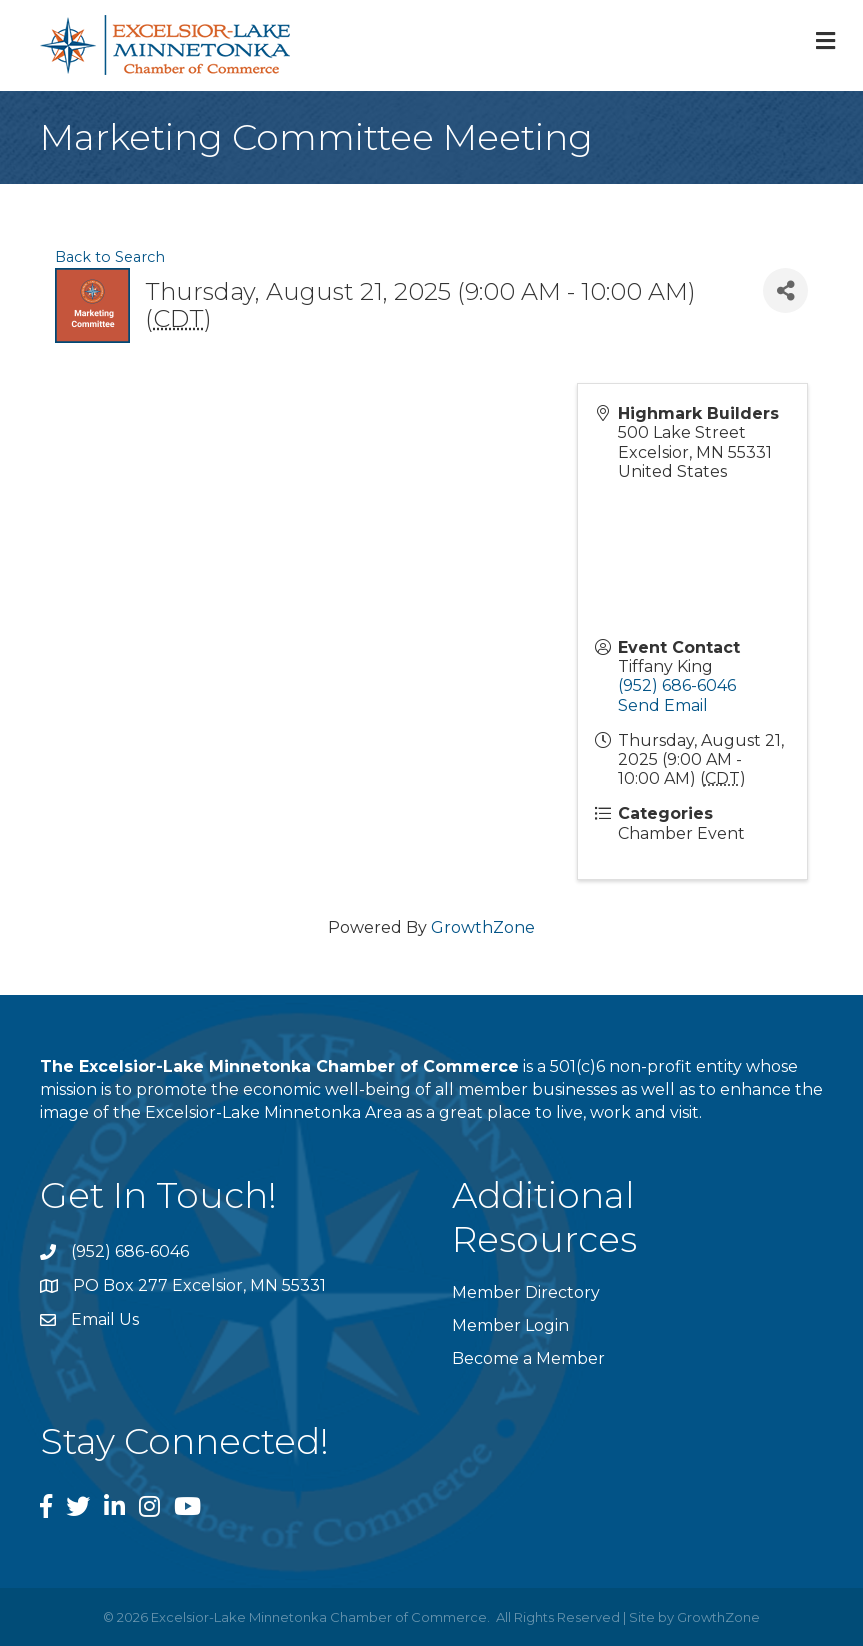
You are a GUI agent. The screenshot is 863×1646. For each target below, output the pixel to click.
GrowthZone (483, 927)
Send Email (663, 705)
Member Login (510, 1325)
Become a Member (528, 1358)
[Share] (785, 290)
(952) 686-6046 (677, 685)
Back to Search (110, 257)
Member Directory (526, 1292)
